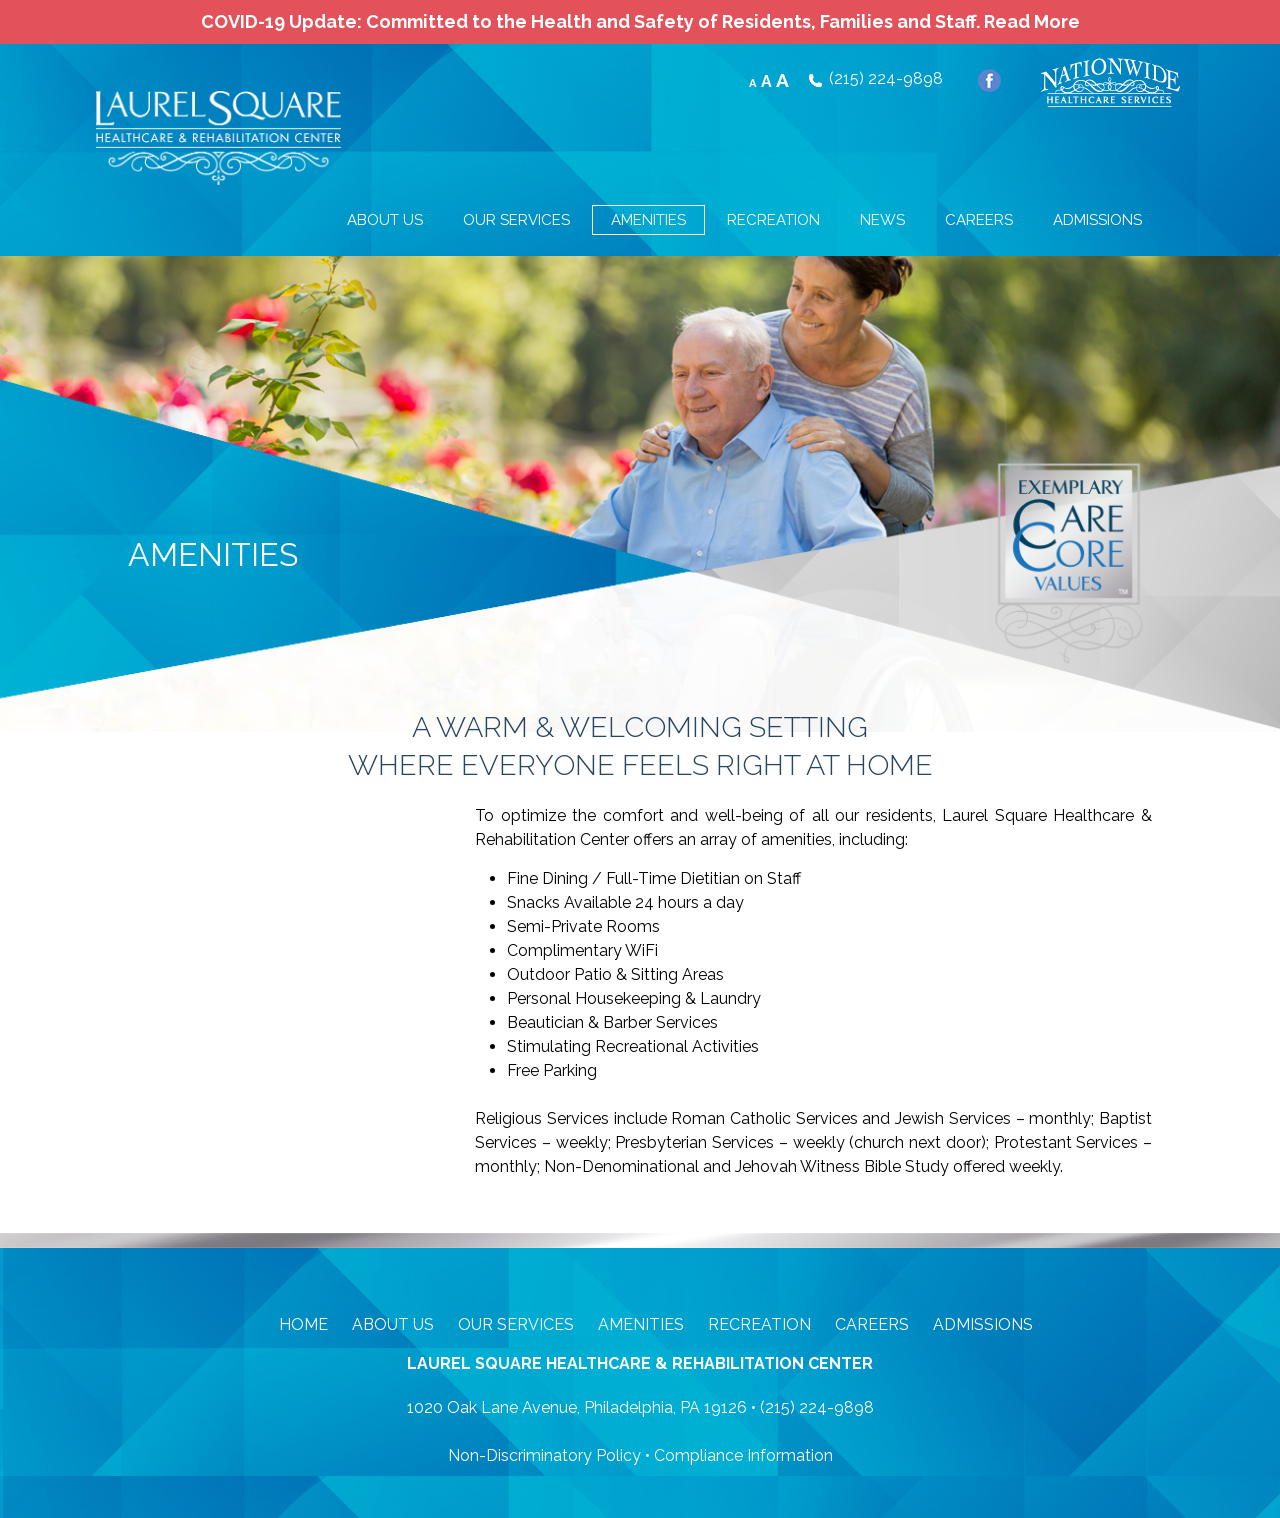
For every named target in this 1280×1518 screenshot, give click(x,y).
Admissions (983, 1324)
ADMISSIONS (1097, 220)
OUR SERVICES (516, 220)
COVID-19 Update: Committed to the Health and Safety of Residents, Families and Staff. (640, 21)
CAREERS (979, 220)
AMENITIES (648, 220)
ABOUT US (385, 220)
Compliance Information (743, 1455)
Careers (872, 1324)
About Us (393, 1324)
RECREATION (773, 220)
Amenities (641, 1324)
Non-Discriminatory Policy (544, 1455)
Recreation (759, 1324)
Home (303, 1324)
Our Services (516, 1324)
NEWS (882, 220)
